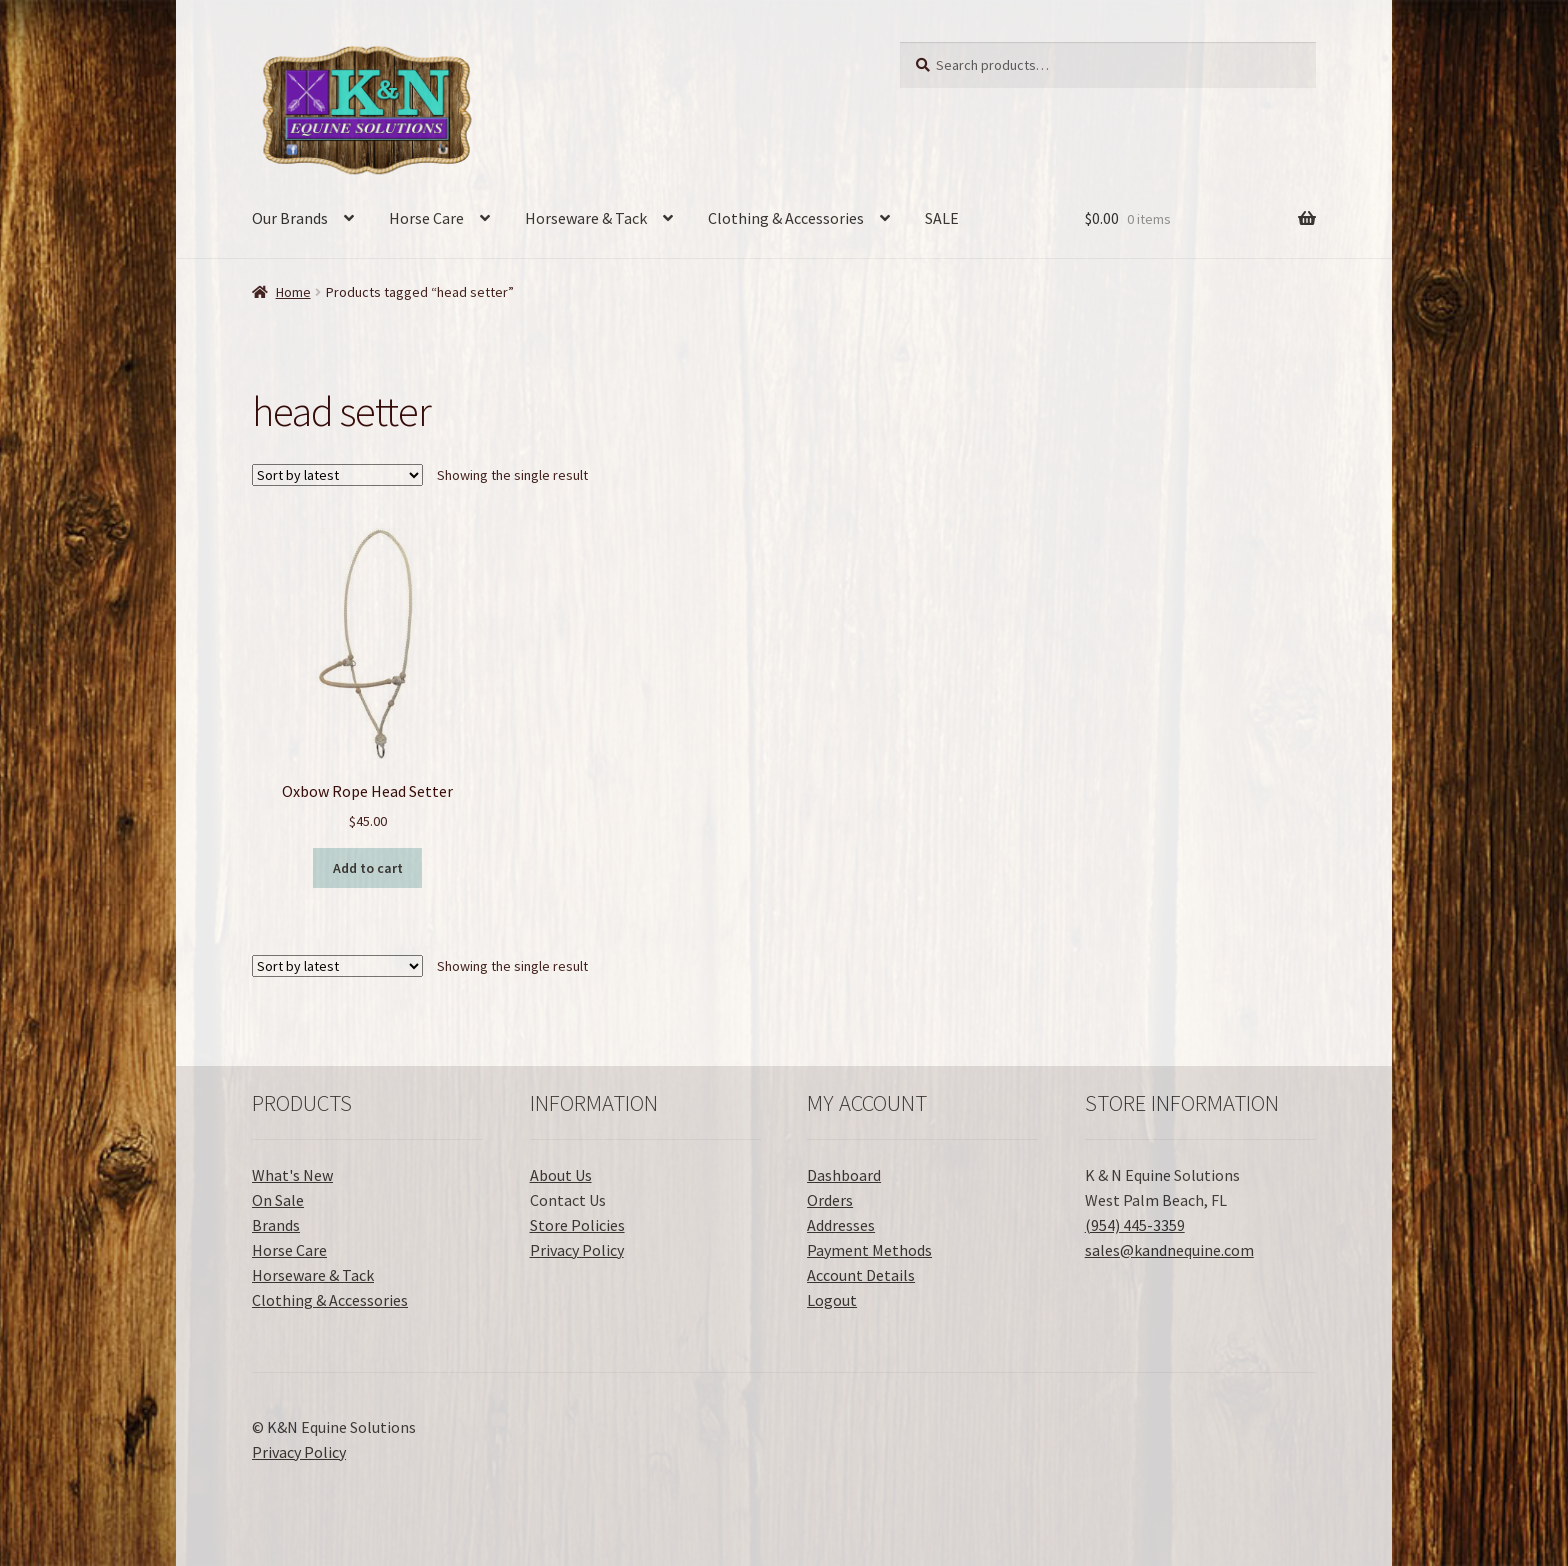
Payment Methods (869, 1250)
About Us (561, 1175)
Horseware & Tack (586, 218)
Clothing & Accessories (786, 218)
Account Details (861, 1275)
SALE (942, 218)
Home (293, 292)
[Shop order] (337, 475)
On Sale (278, 1200)
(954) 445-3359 (1135, 1225)
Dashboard (844, 1175)
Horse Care (426, 218)
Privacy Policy (577, 1250)
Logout (832, 1300)
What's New (292, 1175)
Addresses (841, 1225)
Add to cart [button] (368, 868)
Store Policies (577, 1225)
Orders (830, 1200)
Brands (276, 1225)
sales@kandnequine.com (1169, 1250)
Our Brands (290, 218)
